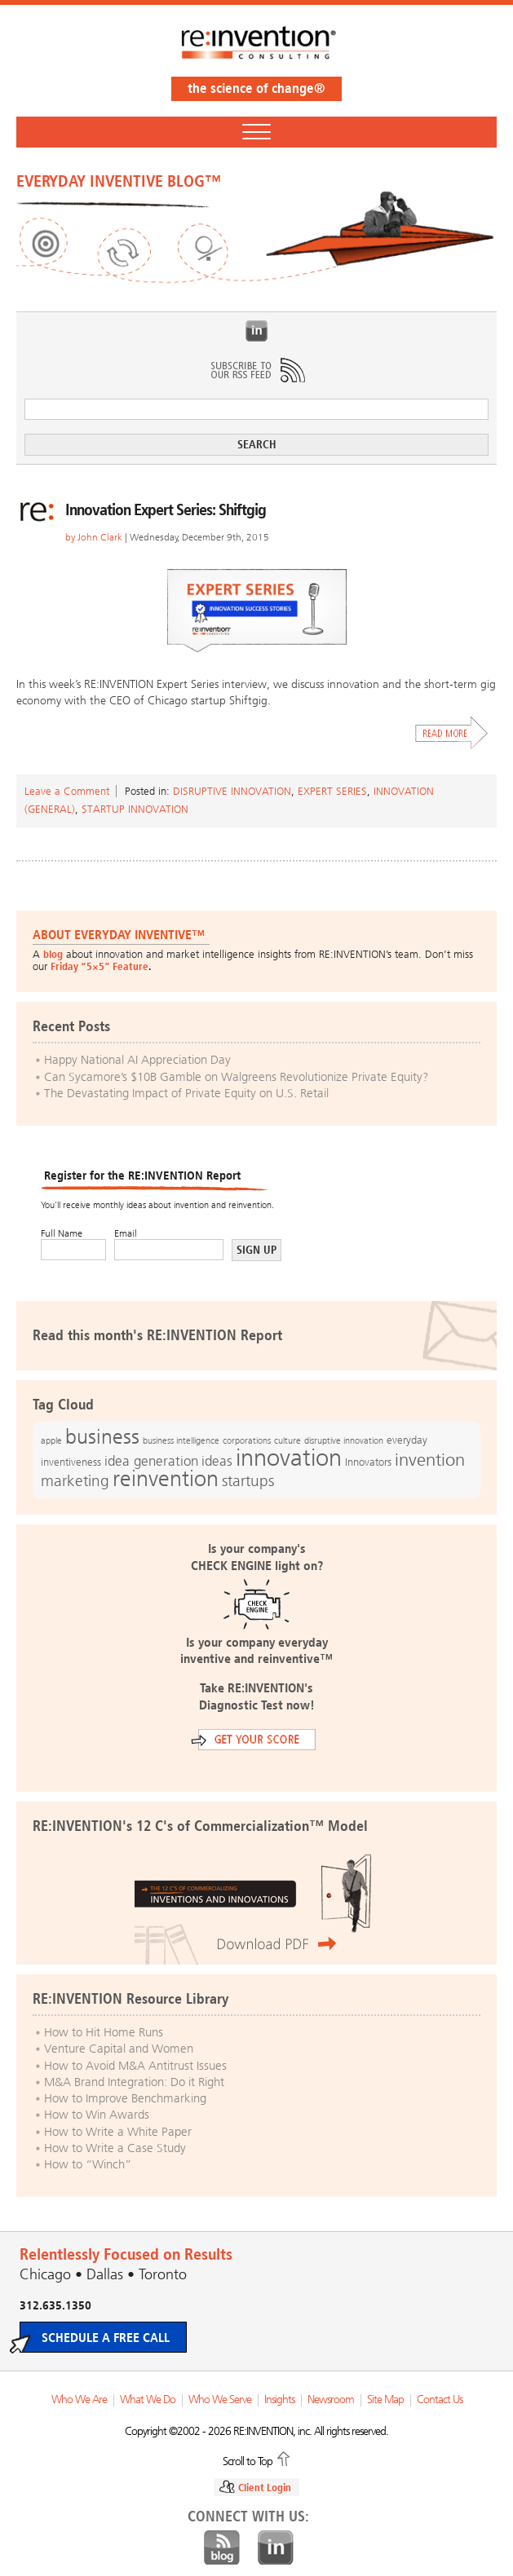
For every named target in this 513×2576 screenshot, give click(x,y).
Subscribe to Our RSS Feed (257, 370)
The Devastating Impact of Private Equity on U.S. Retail (186, 1093)
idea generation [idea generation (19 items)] (151, 1461)
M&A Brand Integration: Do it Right (134, 2082)
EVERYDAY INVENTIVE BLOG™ (118, 181)
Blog (222, 2548)
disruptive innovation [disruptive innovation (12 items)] (343, 1440)
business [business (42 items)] (102, 1437)
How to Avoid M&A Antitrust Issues (135, 2065)
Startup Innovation (135, 809)
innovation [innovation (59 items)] (289, 1457)
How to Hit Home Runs (103, 2032)
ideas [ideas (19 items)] (216, 1461)
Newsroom (330, 2399)
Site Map (385, 2399)
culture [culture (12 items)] (287, 1440)
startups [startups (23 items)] (248, 1481)
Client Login (264, 2487)
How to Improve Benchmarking (125, 2098)
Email (125, 1233)
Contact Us (439, 2399)
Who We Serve (219, 2399)
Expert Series (332, 791)
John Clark (99, 537)
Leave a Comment (66, 791)
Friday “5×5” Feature (99, 966)
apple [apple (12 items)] (51, 1440)
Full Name (61, 1233)
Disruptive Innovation (232, 791)
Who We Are (79, 2399)
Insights (279, 2399)
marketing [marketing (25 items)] (75, 1480)
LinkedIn (256, 331)
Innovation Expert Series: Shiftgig (165, 509)
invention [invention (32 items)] (430, 1460)
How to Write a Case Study (115, 2148)
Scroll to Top (247, 2460)
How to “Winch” (87, 2164)
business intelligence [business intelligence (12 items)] (181, 1440)
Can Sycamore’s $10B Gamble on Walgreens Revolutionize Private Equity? (236, 1077)
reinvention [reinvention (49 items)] (166, 1479)
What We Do (147, 2399)
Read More (452, 733)
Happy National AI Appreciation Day (137, 1059)
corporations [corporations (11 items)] (247, 1441)
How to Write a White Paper (118, 2131)
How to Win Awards (96, 2114)
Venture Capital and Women (118, 2048)
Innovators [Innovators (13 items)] (368, 1462)
